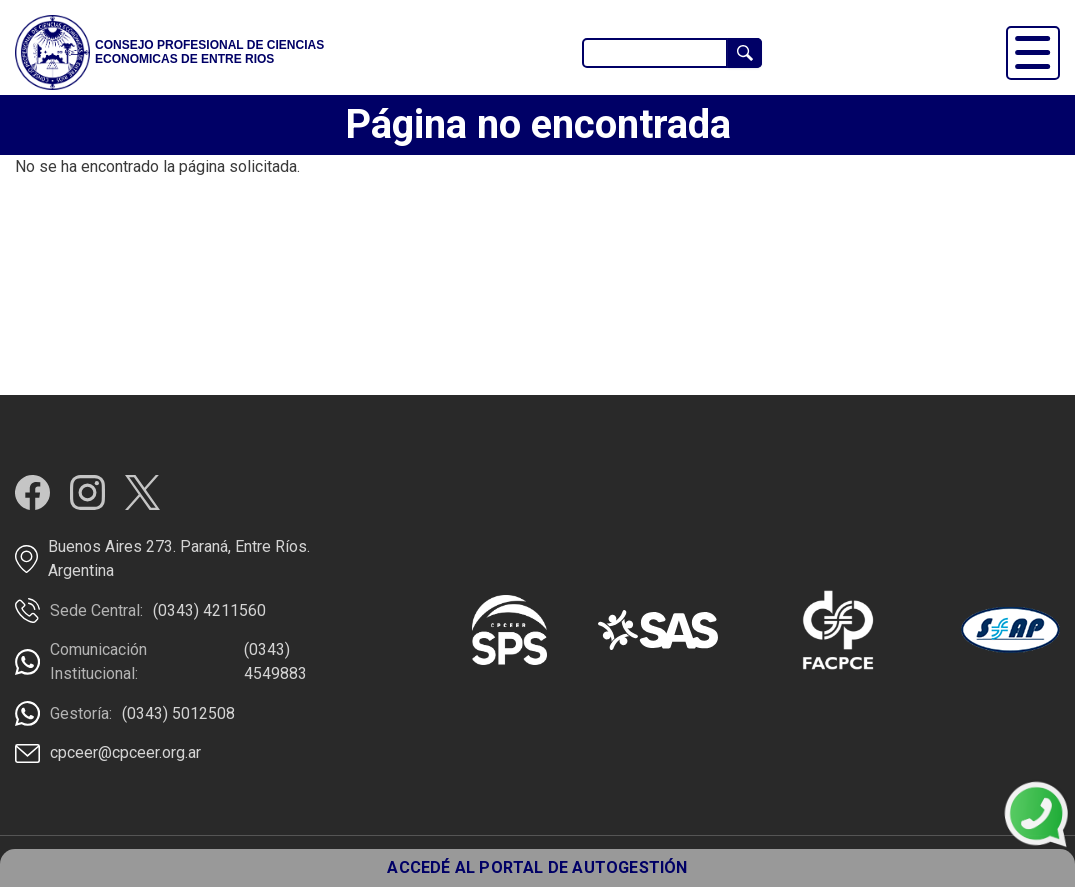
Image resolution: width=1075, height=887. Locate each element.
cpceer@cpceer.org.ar (125, 752)
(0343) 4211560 (209, 610)
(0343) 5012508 (178, 713)
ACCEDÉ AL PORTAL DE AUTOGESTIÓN (537, 867)
